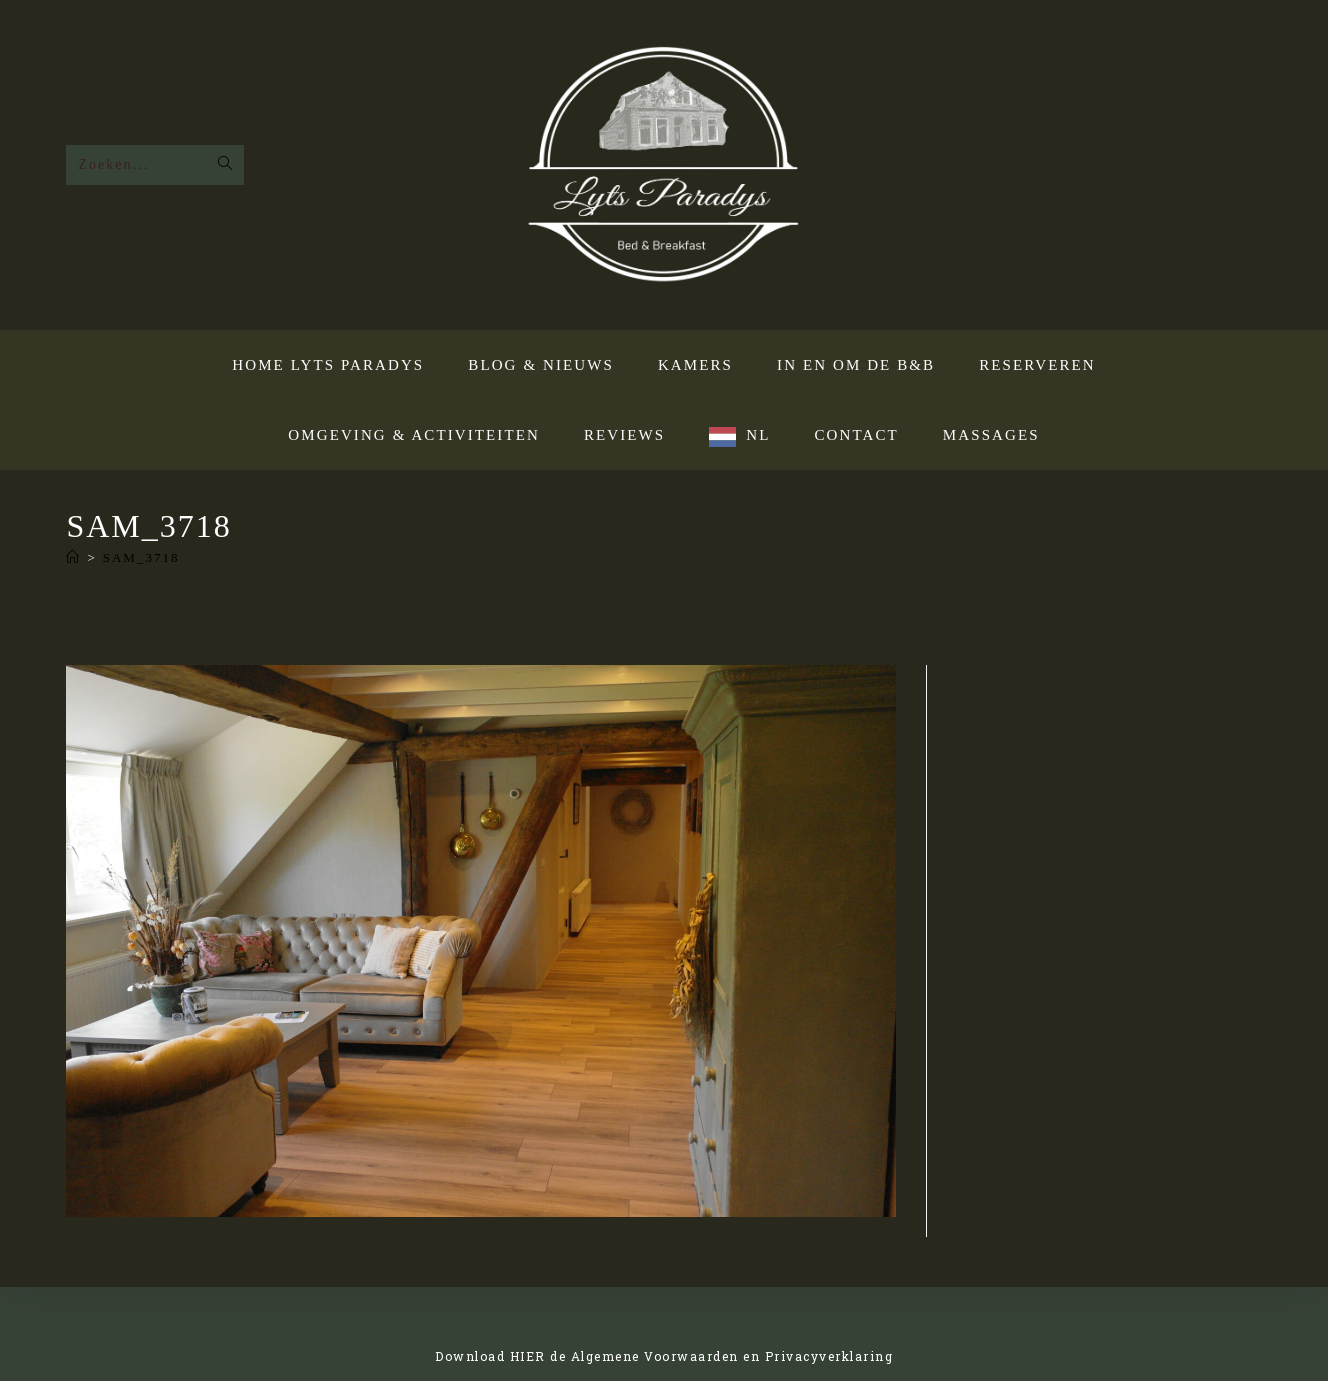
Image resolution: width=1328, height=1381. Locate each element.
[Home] (73, 557)
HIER (528, 1356)
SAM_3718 (141, 557)
